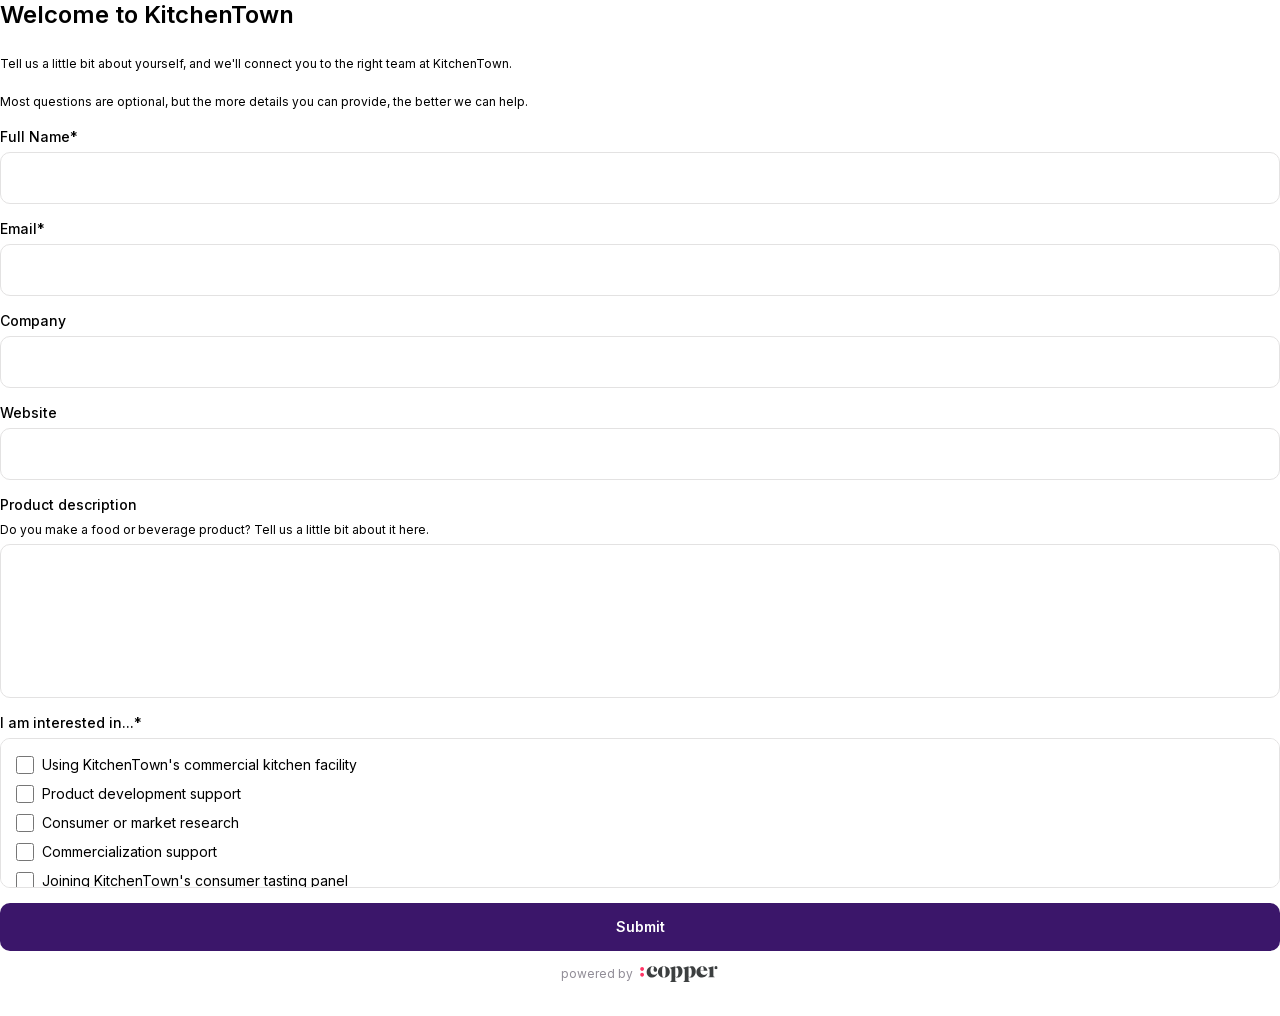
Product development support (141, 793)
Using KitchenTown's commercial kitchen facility (199, 764)
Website (28, 412)
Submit (640, 926)
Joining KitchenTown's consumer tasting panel (195, 880)
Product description (68, 504)
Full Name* (39, 136)
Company (33, 320)
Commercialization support (129, 851)
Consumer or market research (140, 822)
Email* (22, 228)
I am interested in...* (71, 722)
